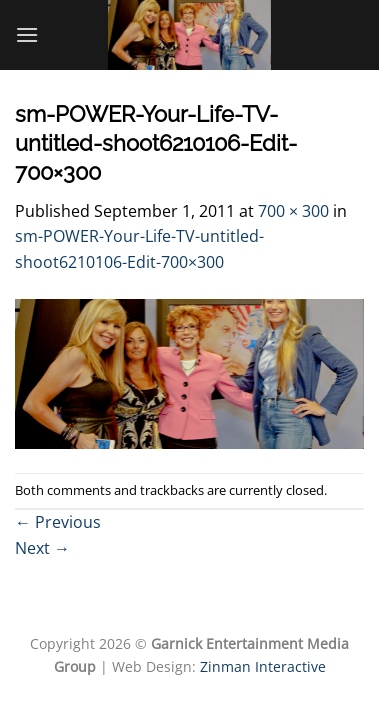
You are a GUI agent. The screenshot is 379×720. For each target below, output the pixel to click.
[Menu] (27, 34)
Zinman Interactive (263, 666)
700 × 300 (293, 211)
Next (42, 548)
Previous (58, 522)
